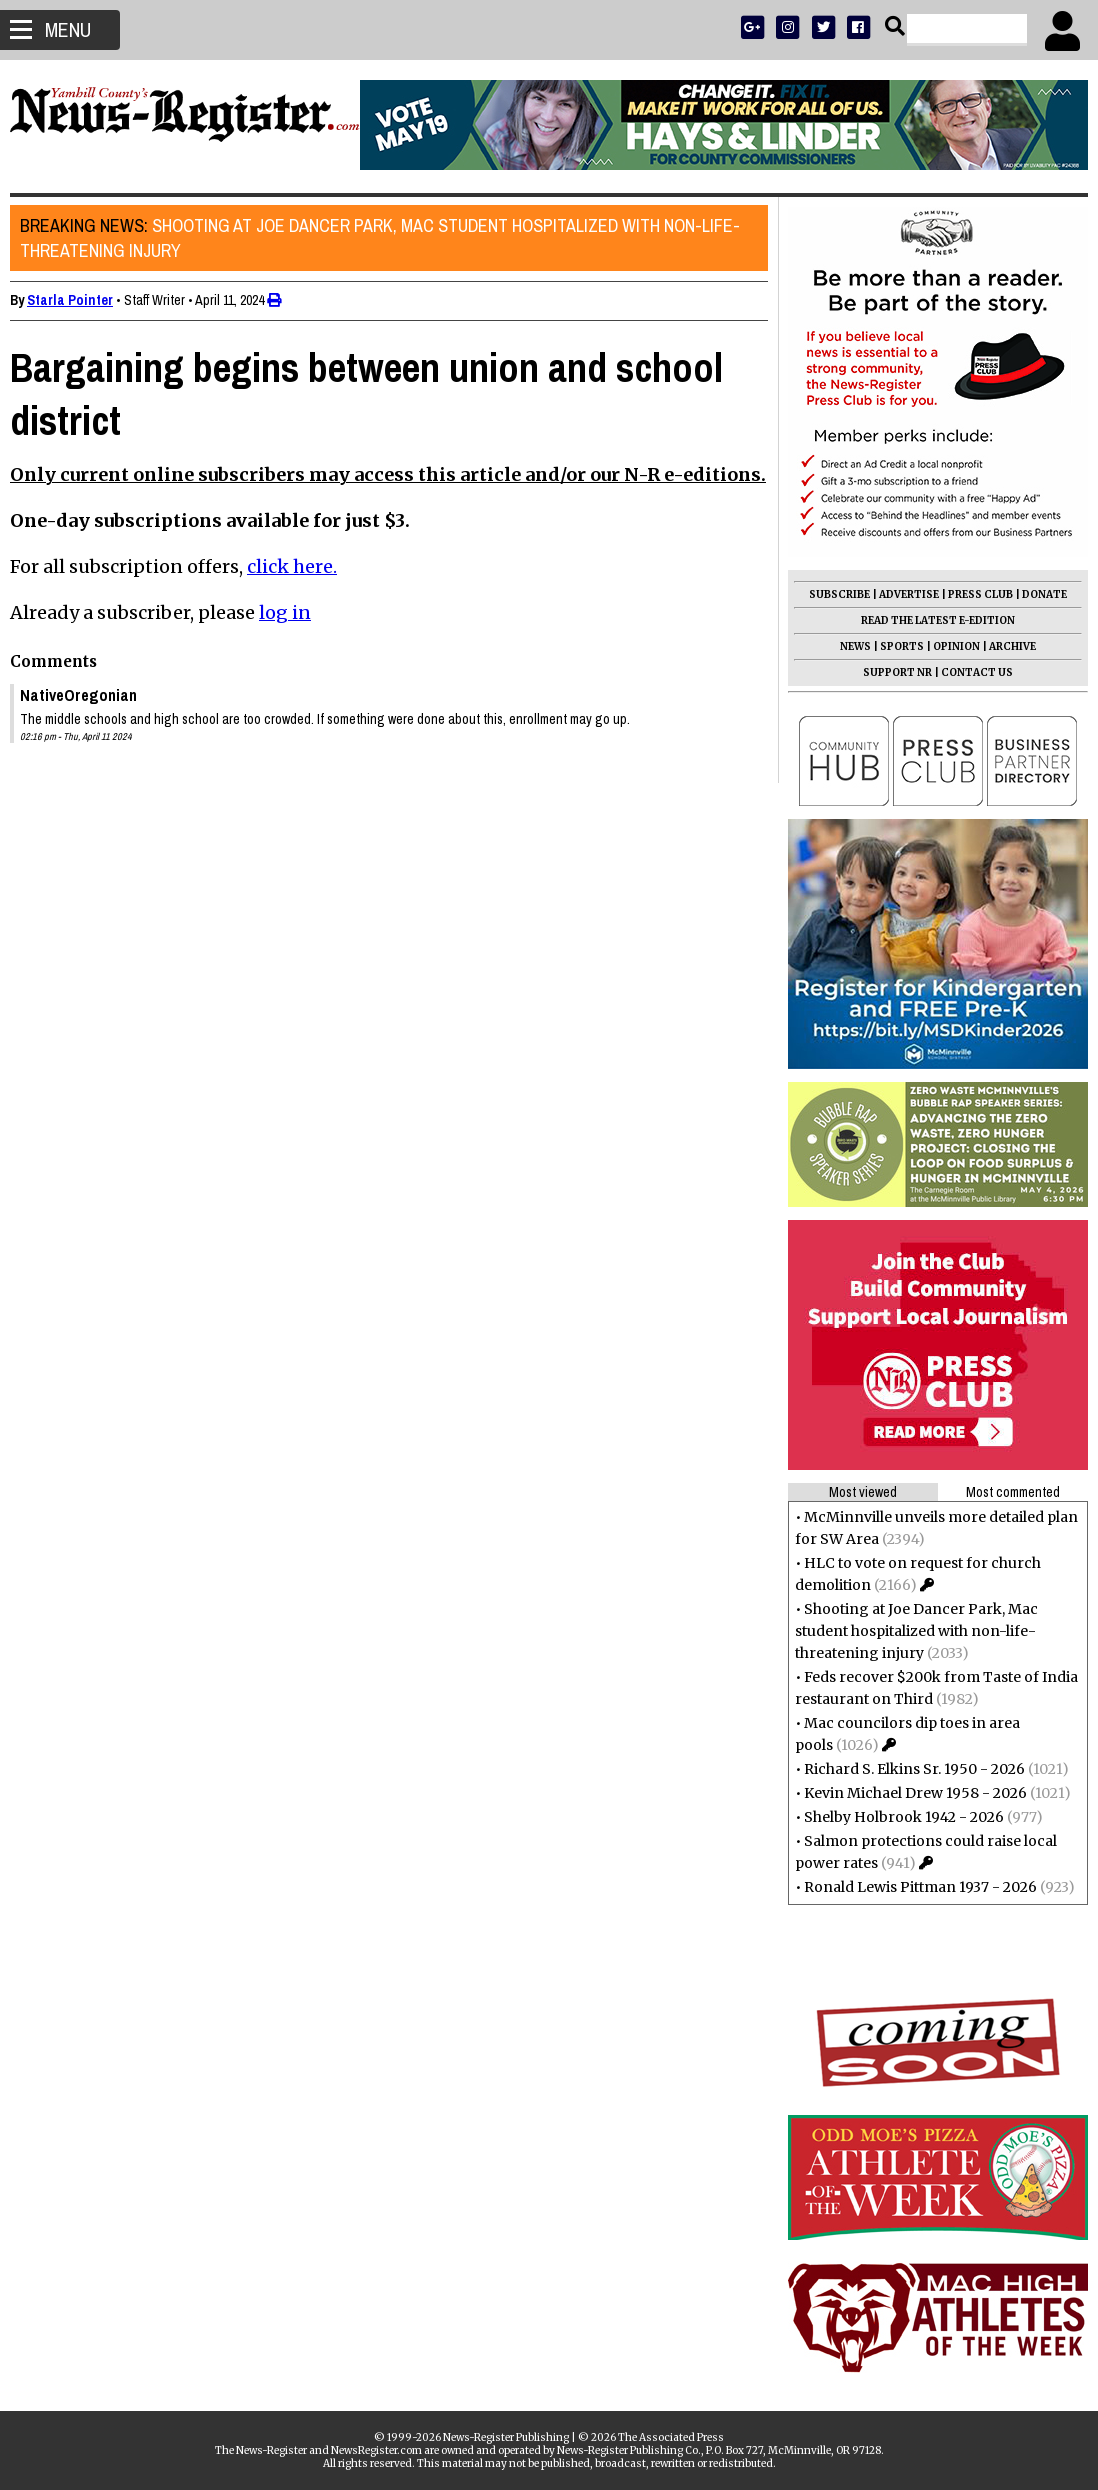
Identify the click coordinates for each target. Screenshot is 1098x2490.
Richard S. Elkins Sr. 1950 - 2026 (904, 1769)
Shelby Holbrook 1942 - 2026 (894, 1817)
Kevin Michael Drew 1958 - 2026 (905, 1793)
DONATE (1034, 594)
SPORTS (892, 646)
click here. (302, 589)
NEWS (845, 646)
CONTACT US (967, 672)
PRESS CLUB (970, 594)
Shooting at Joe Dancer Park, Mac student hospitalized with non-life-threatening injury (390, 238)
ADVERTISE (899, 594)
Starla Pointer (80, 300)
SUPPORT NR (887, 672)
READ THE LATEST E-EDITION (928, 620)
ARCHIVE (1002, 646)
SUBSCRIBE (829, 594)
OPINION (946, 646)
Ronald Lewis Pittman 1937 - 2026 (910, 1887)
